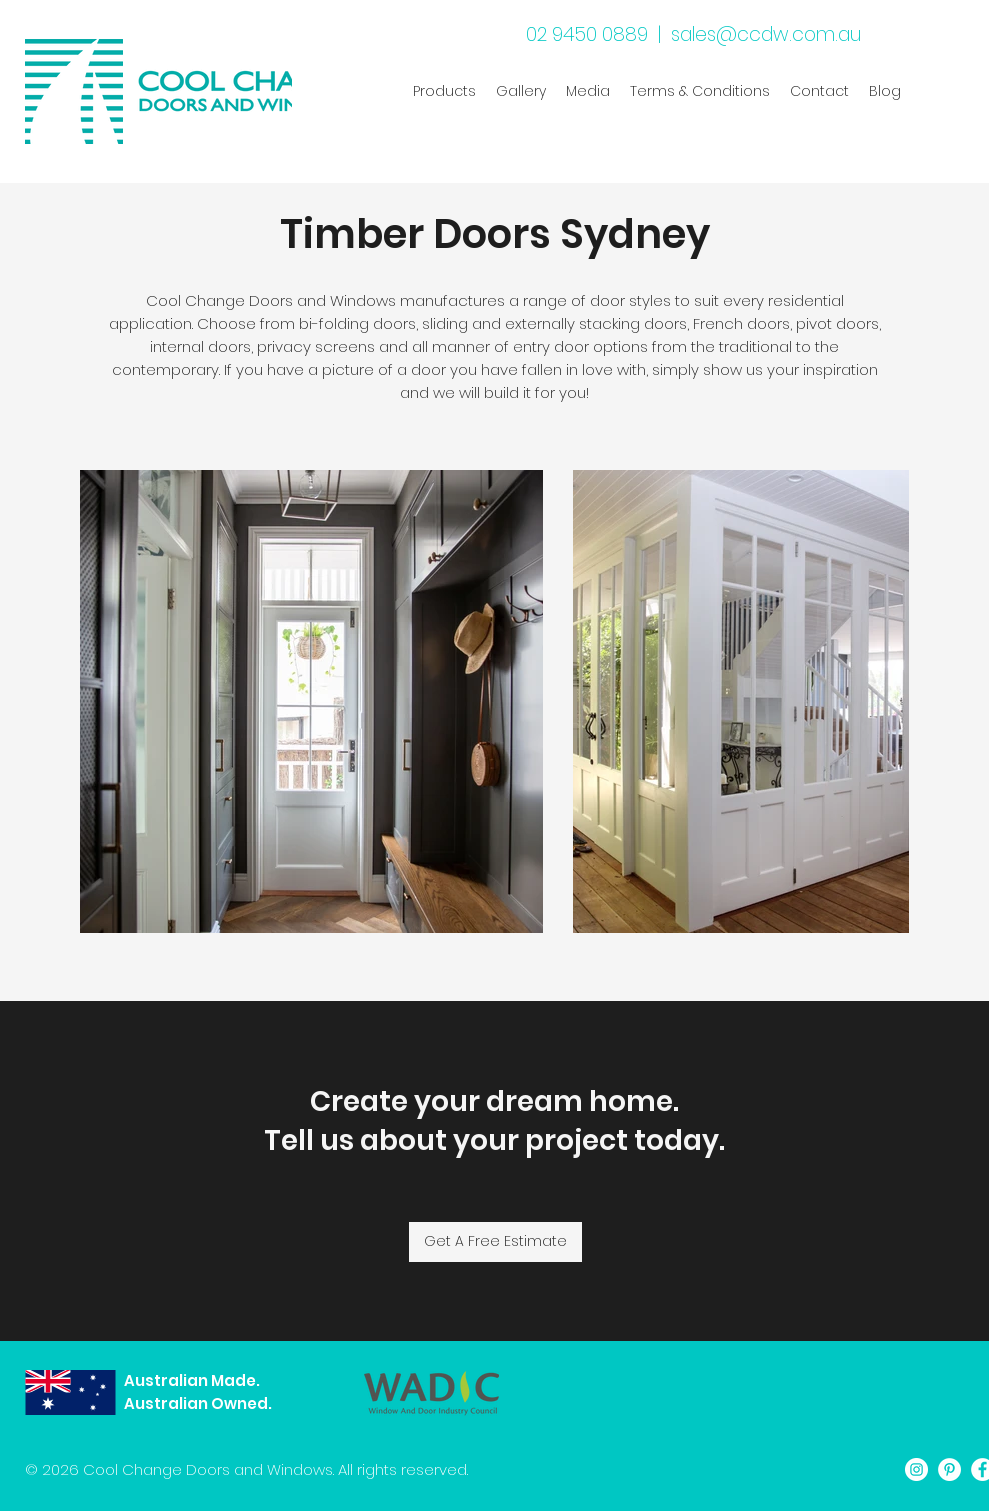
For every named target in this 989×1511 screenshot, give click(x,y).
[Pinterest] (949, 1469)
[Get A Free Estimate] (495, 1242)
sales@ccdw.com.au (766, 34)
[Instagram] (916, 1469)
